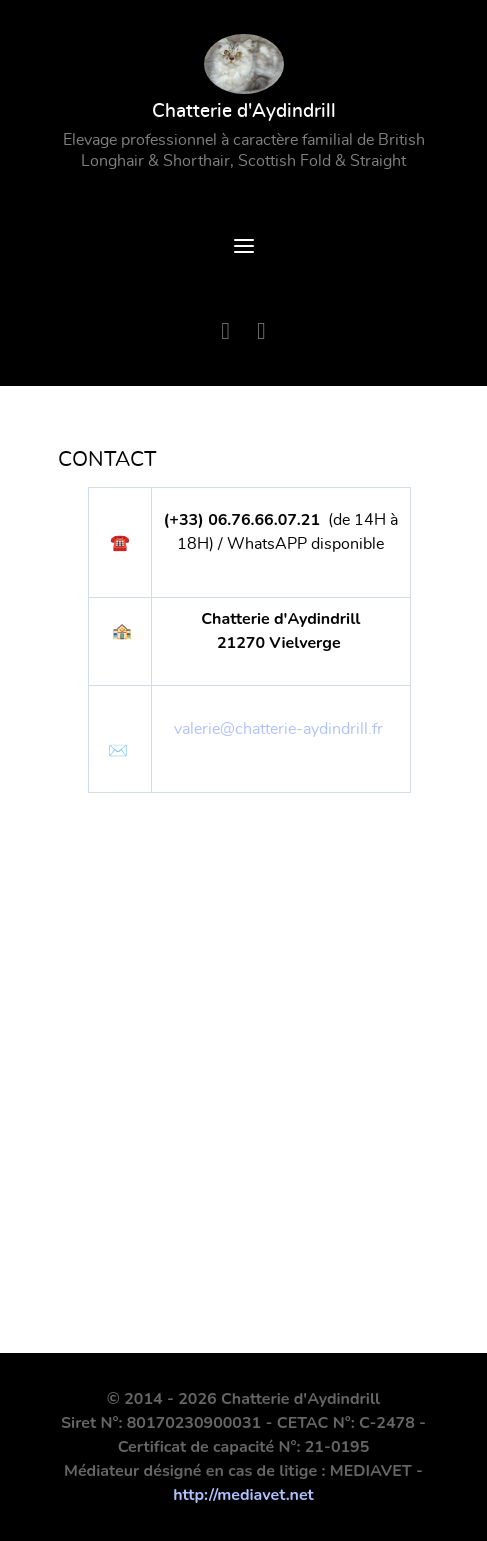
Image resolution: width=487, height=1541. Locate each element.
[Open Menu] (244, 249)
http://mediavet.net (243, 1495)
